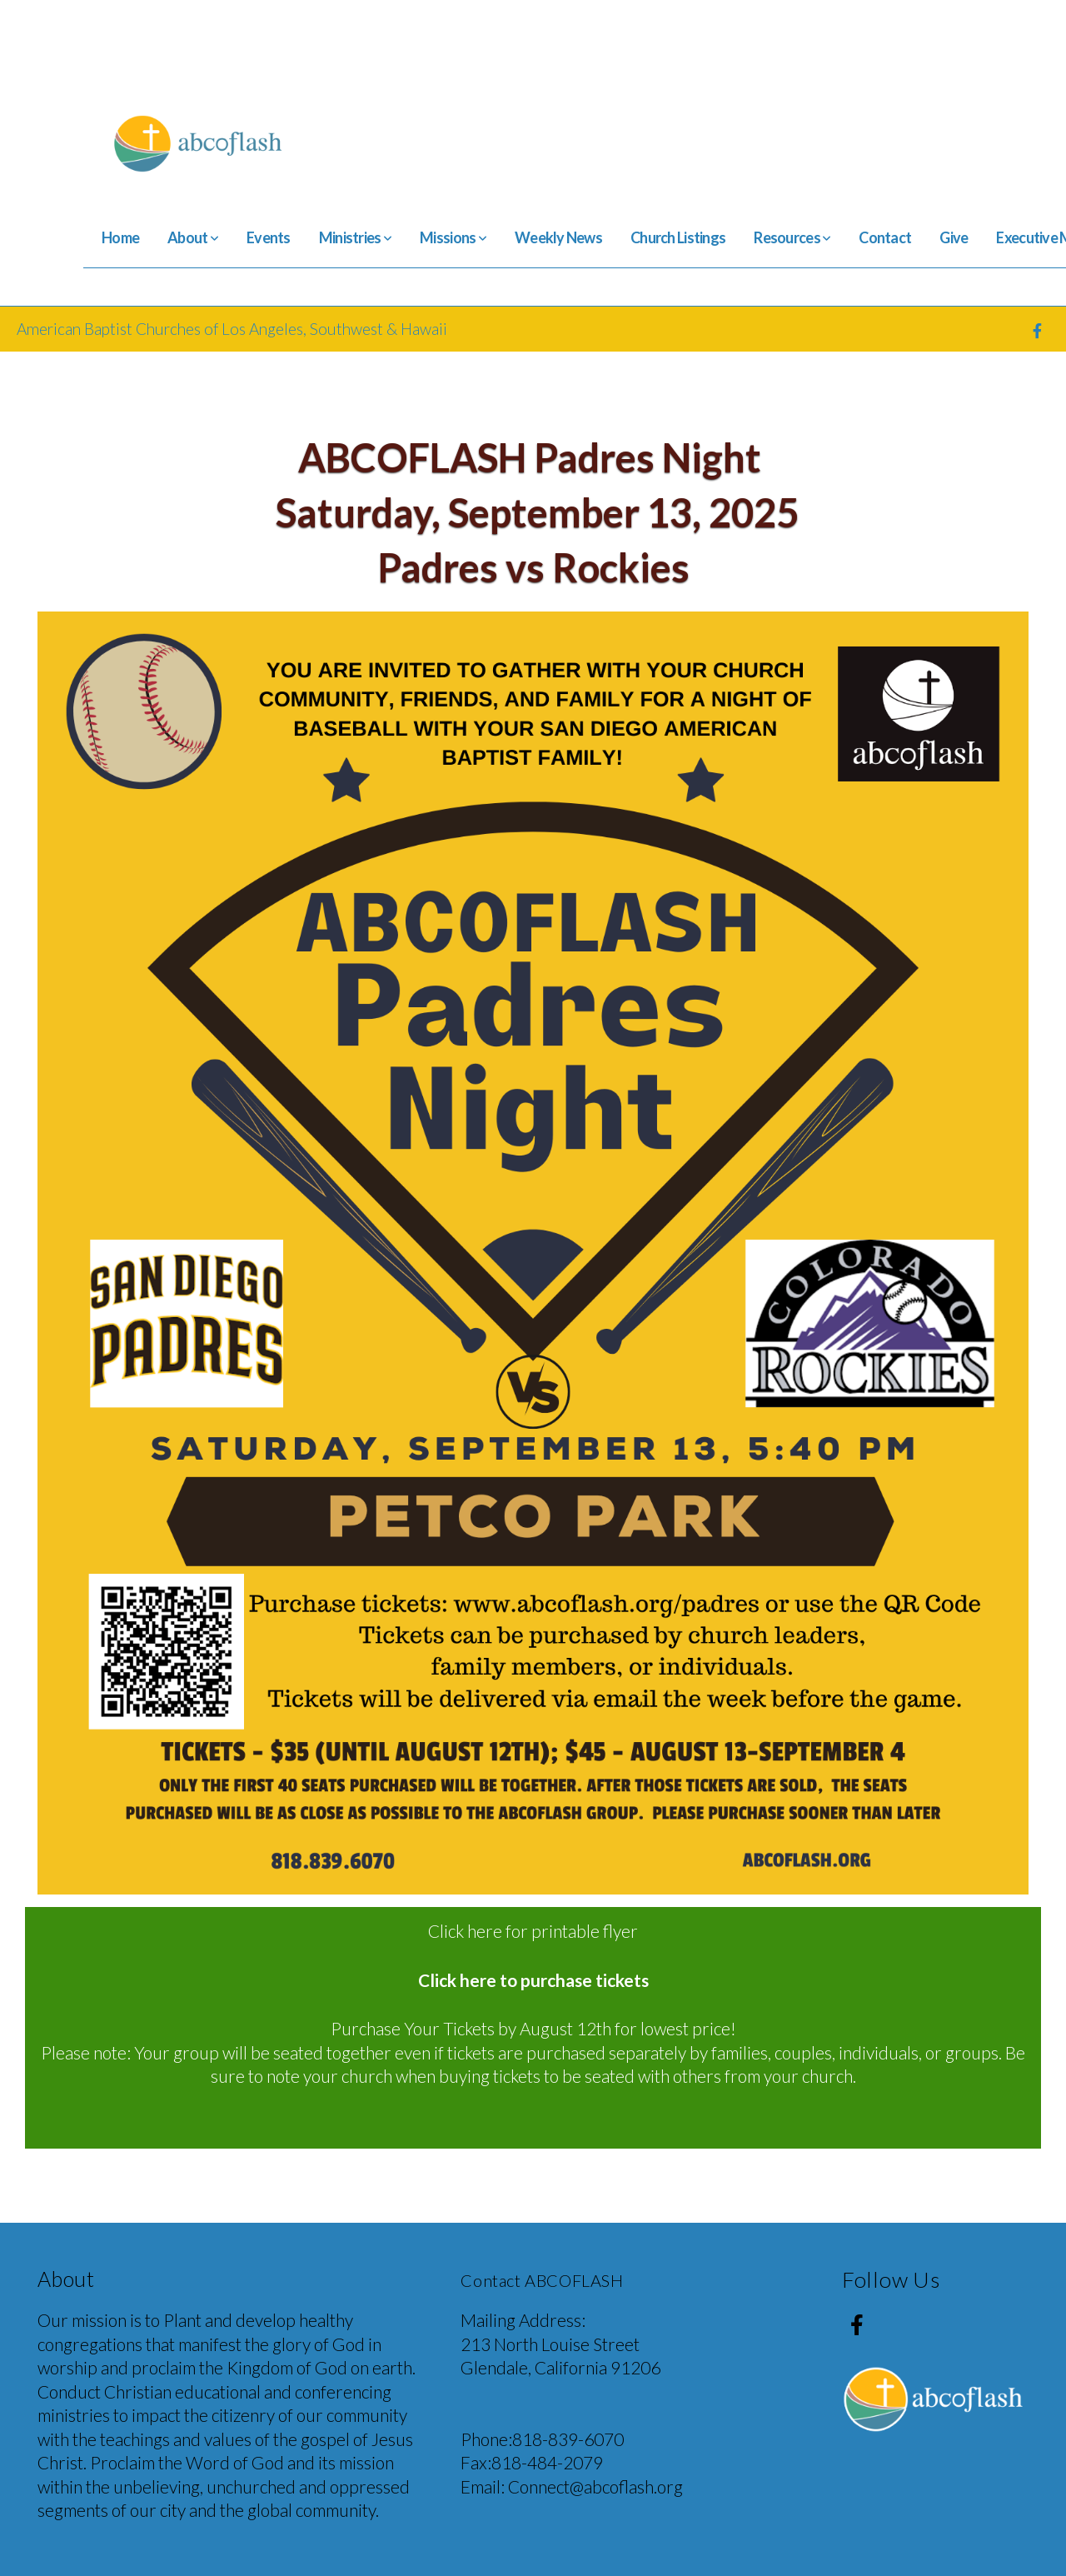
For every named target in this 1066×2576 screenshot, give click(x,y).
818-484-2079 (547, 2462)
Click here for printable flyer (533, 1930)
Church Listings (677, 237)
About (192, 237)
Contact (885, 237)
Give (953, 237)
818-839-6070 (568, 2439)
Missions (453, 237)
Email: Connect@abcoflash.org (572, 2486)
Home (120, 237)
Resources (792, 237)
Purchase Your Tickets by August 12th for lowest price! (533, 2028)
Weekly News (558, 237)
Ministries (355, 237)
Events (269, 237)
